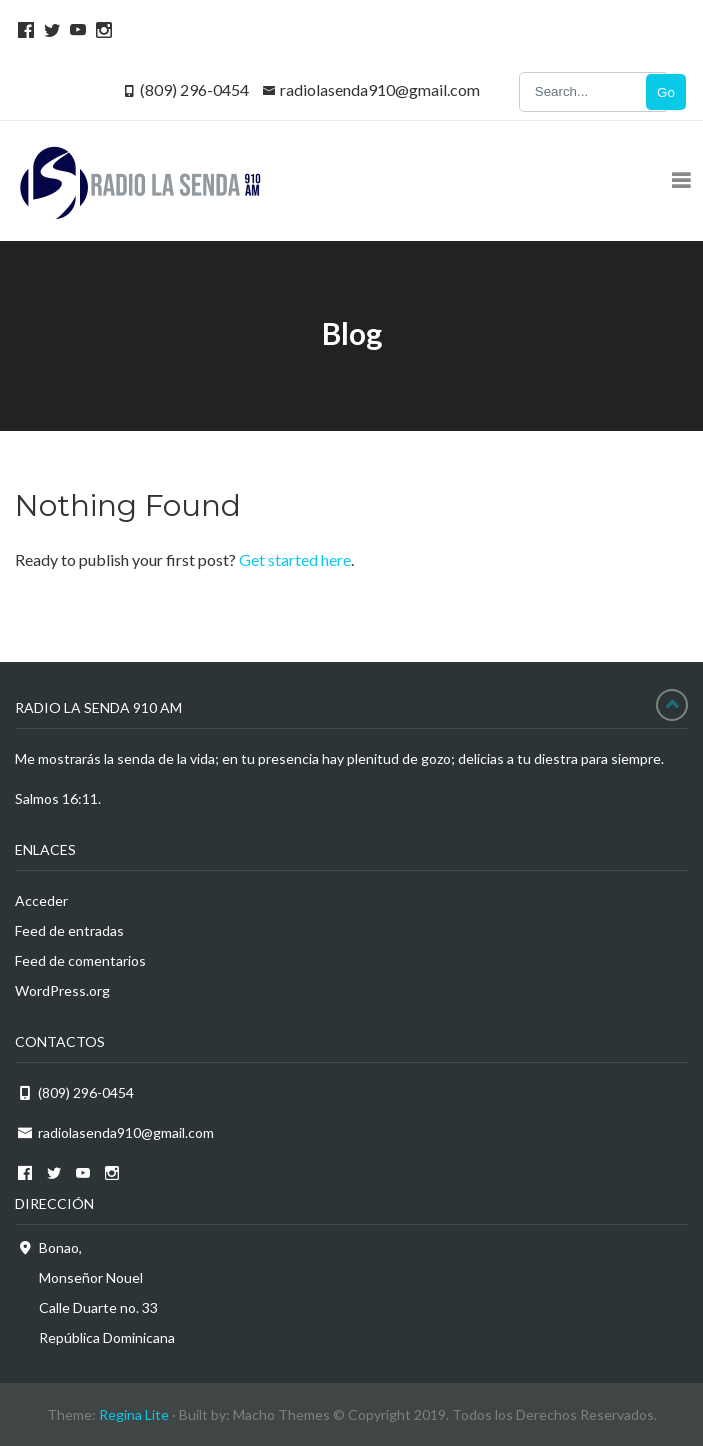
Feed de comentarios (80, 960)
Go (666, 92)
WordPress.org (62, 990)
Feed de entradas (69, 930)
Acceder (41, 900)
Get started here (295, 559)
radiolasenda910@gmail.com (380, 89)
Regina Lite (134, 1414)
